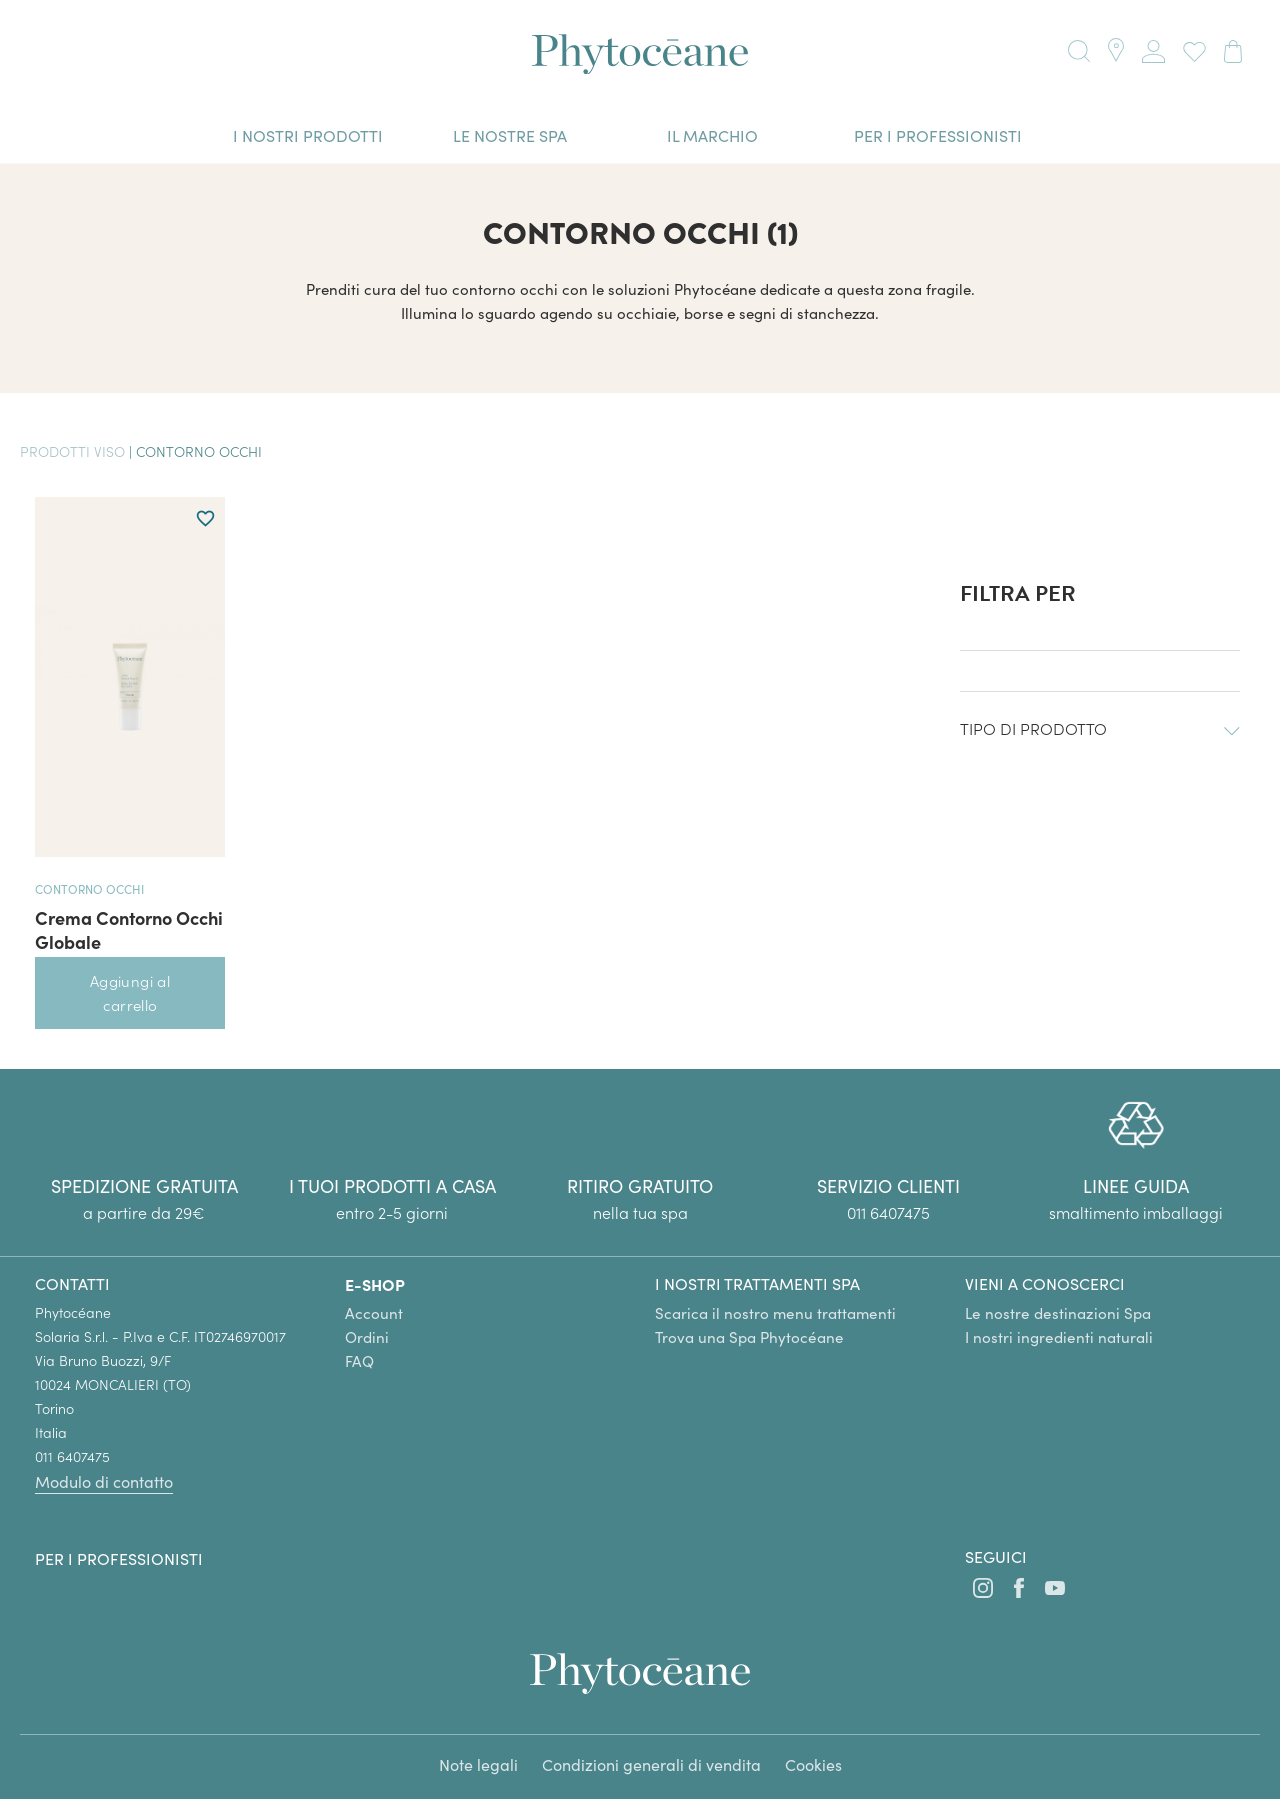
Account (374, 1313)
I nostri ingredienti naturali (1059, 1337)
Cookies (813, 1764)
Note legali (478, 1764)
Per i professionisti (119, 1558)
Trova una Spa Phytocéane (749, 1337)
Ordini (367, 1337)
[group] (1136, 1162)
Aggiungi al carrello (130, 992)
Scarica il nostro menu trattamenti (775, 1313)
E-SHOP (375, 1284)
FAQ (359, 1361)
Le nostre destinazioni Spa (1058, 1313)
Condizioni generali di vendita (651, 1764)
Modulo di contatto (104, 1481)
